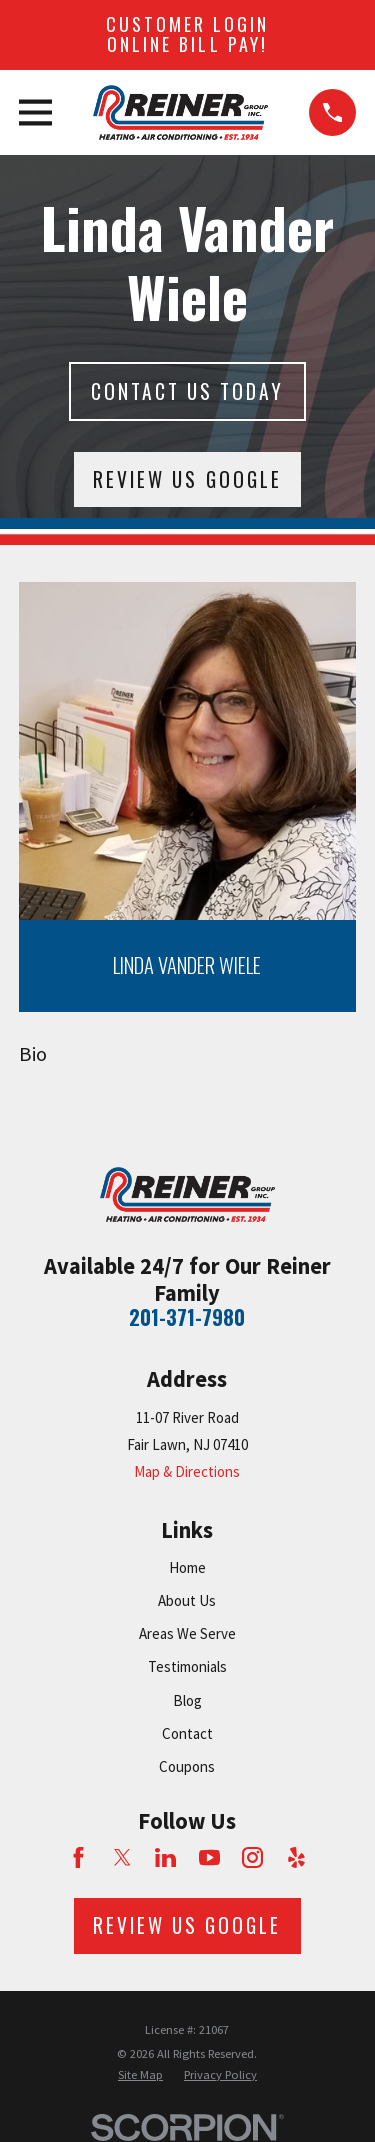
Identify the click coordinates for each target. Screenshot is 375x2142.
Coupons (187, 1766)
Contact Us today (187, 391)
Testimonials (187, 1666)
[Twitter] (122, 1857)
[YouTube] (209, 1857)
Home (187, 1567)
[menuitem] (140, 2075)
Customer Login (187, 34)
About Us (187, 1600)
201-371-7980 (187, 1317)
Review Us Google (187, 479)
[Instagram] (252, 1857)
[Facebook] (78, 1857)
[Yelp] (296, 1857)
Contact (187, 1733)
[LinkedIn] (165, 1857)
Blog (187, 1700)
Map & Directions (187, 1471)
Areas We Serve (187, 1633)
